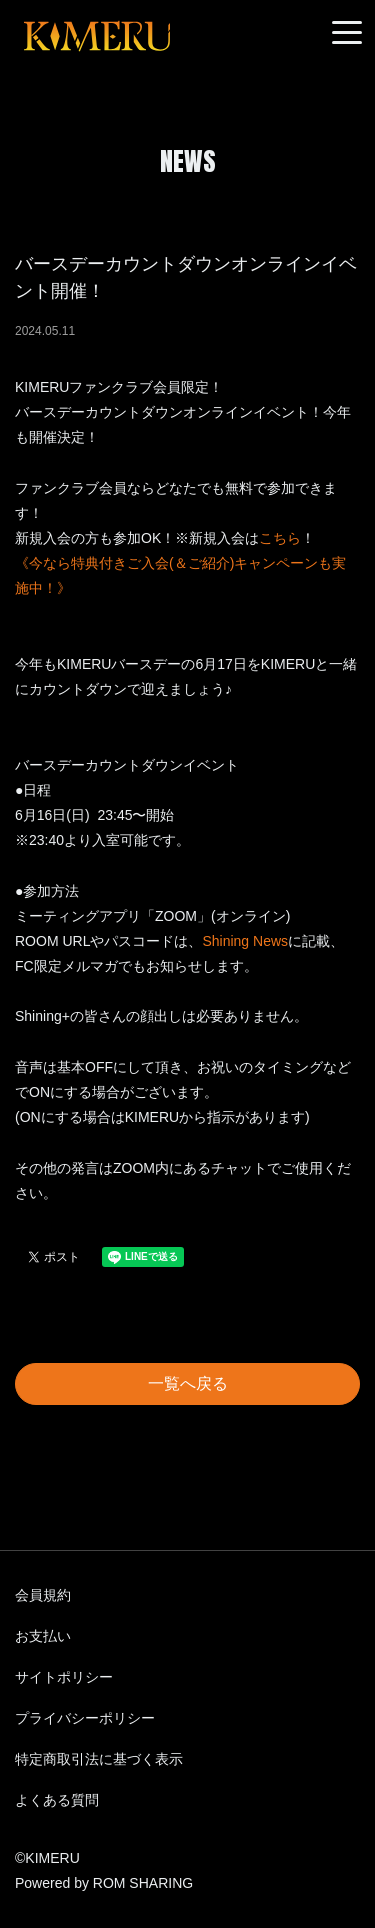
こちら (280, 538)
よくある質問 (57, 1800)
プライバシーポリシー (85, 1718)
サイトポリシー (64, 1677)
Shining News (245, 941)
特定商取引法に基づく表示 (99, 1759)
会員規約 (43, 1595)
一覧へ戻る (188, 1383)
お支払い (43, 1636)
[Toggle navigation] (347, 33)
